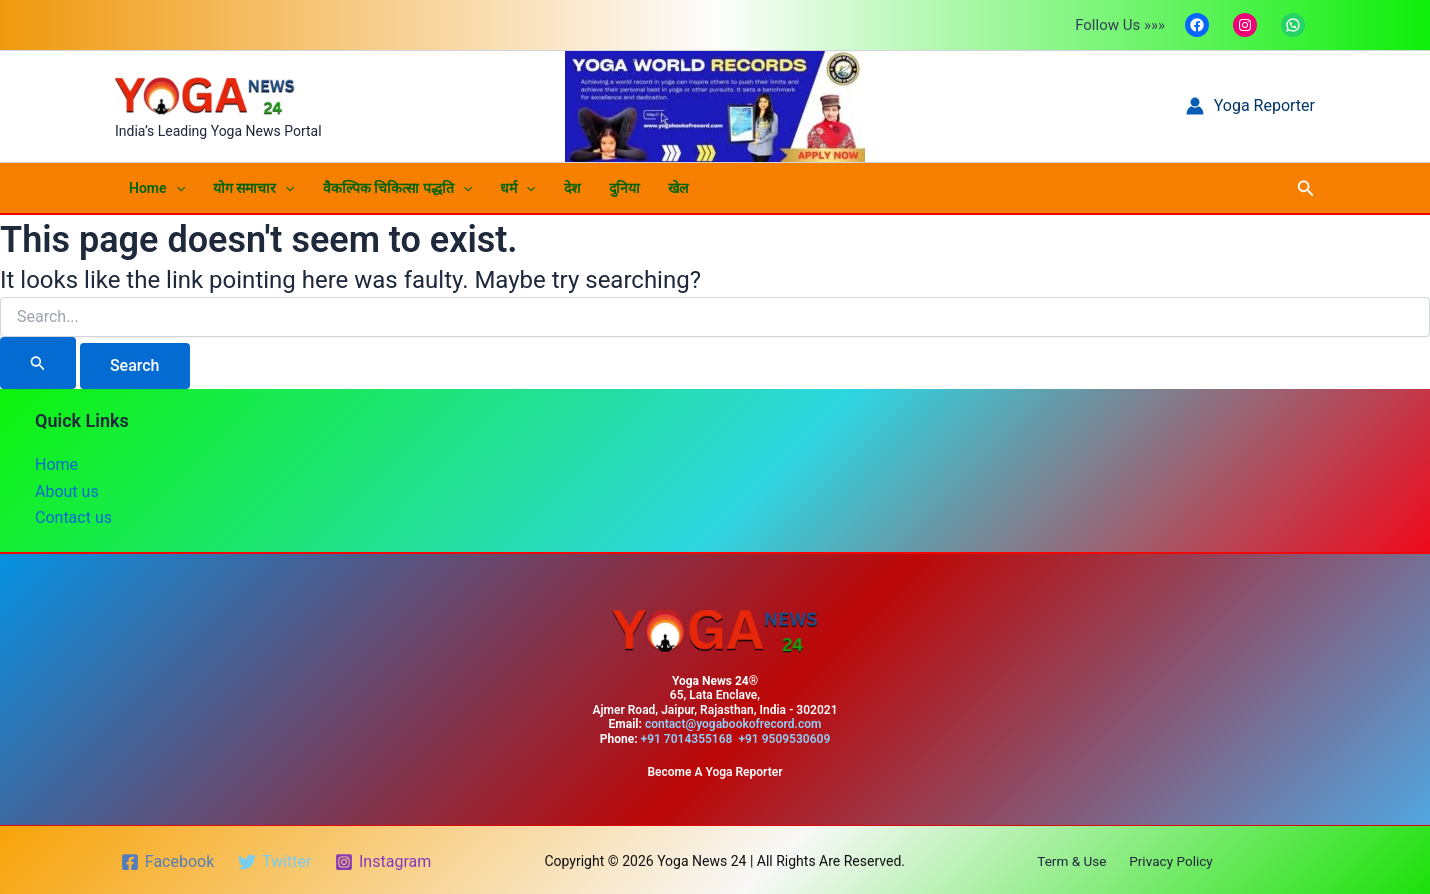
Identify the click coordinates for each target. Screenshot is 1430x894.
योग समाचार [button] (254, 188)
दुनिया (624, 188)
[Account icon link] (1250, 106)
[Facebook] (168, 860)
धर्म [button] (517, 188)
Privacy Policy (1168, 859)
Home (56, 464)
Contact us (73, 517)
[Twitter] (276, 860)
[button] (176, 188)
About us (67, 490)
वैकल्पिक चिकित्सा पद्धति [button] (397, 188)
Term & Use (1075, 859)
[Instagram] (385, 860)
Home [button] (157, 188)
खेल (678, 188)
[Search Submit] (38, 363)
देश (572, 188)
